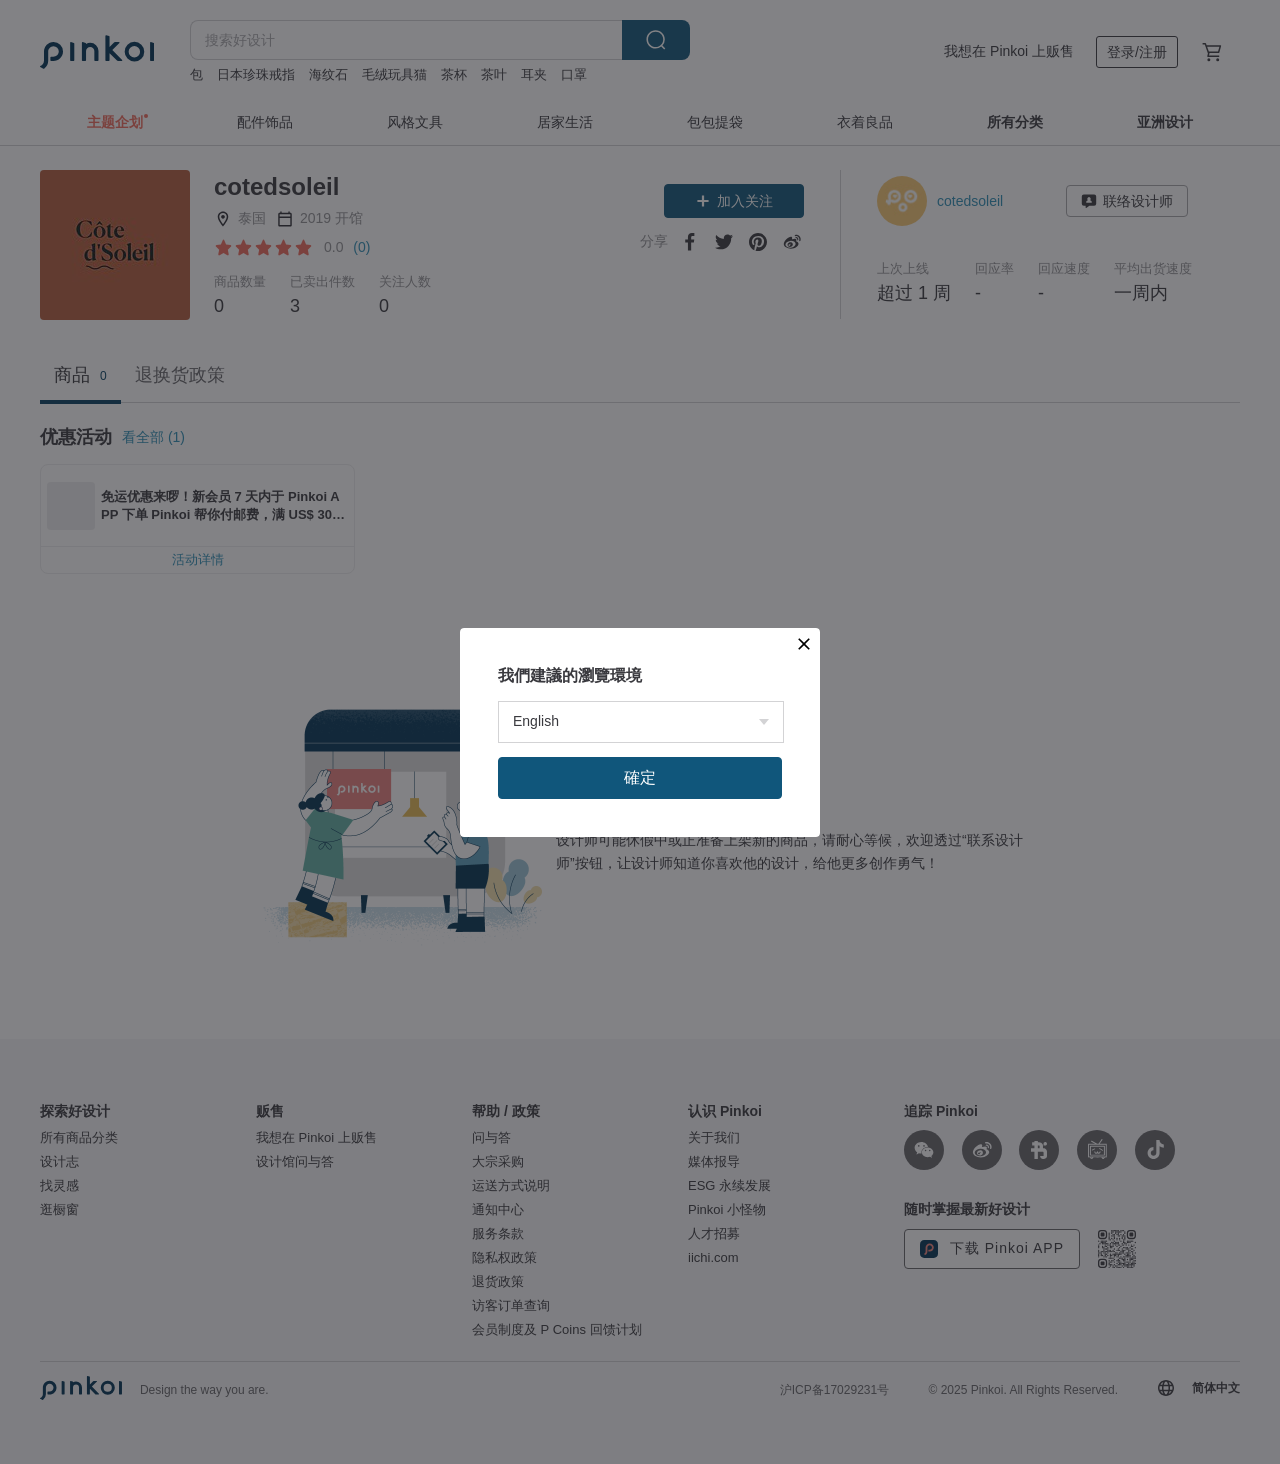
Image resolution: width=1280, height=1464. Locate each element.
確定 (640, 777)
